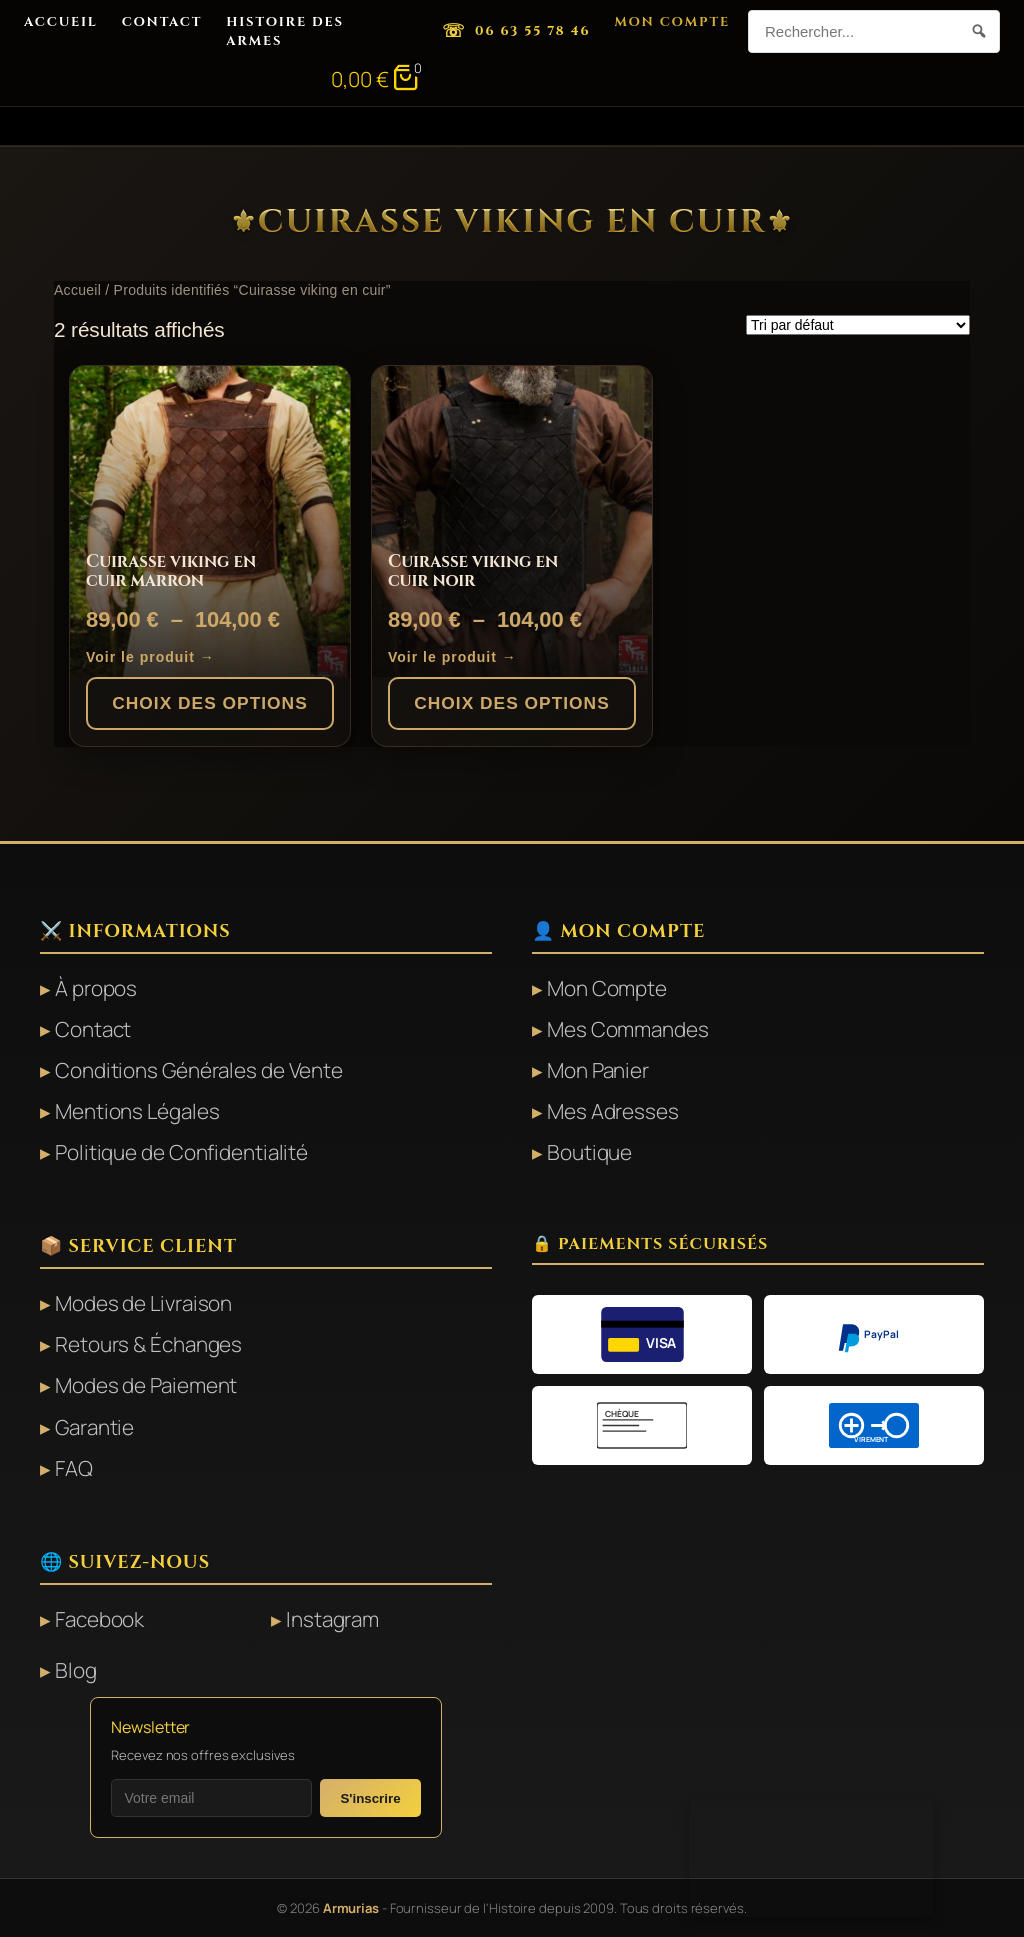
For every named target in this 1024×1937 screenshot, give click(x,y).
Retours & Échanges (148, 1344)
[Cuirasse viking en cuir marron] (210, 522)
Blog (76, 1670)
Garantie (94, 1427)
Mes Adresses (613, 1111)
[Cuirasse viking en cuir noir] (512, 522)
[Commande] (858, 325)
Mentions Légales (137, 1111)
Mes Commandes (628, 1029)
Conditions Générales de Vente (199, 1070)
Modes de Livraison (143, 1303)
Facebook (99, 1619)
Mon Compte (672, 22)
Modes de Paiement (146, 1385)
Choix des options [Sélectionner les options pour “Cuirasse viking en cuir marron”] (209, 703)
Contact (162, 22)
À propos (96, 988)
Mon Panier (598, 1070)
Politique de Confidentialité (181, 1152)
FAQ (74, 1468)
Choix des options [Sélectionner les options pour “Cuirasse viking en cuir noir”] (511, 703)
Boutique (589, 1152)
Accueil (61, 22)
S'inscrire (370, 1798)
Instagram (332, 1619)
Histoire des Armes (285, 31)
